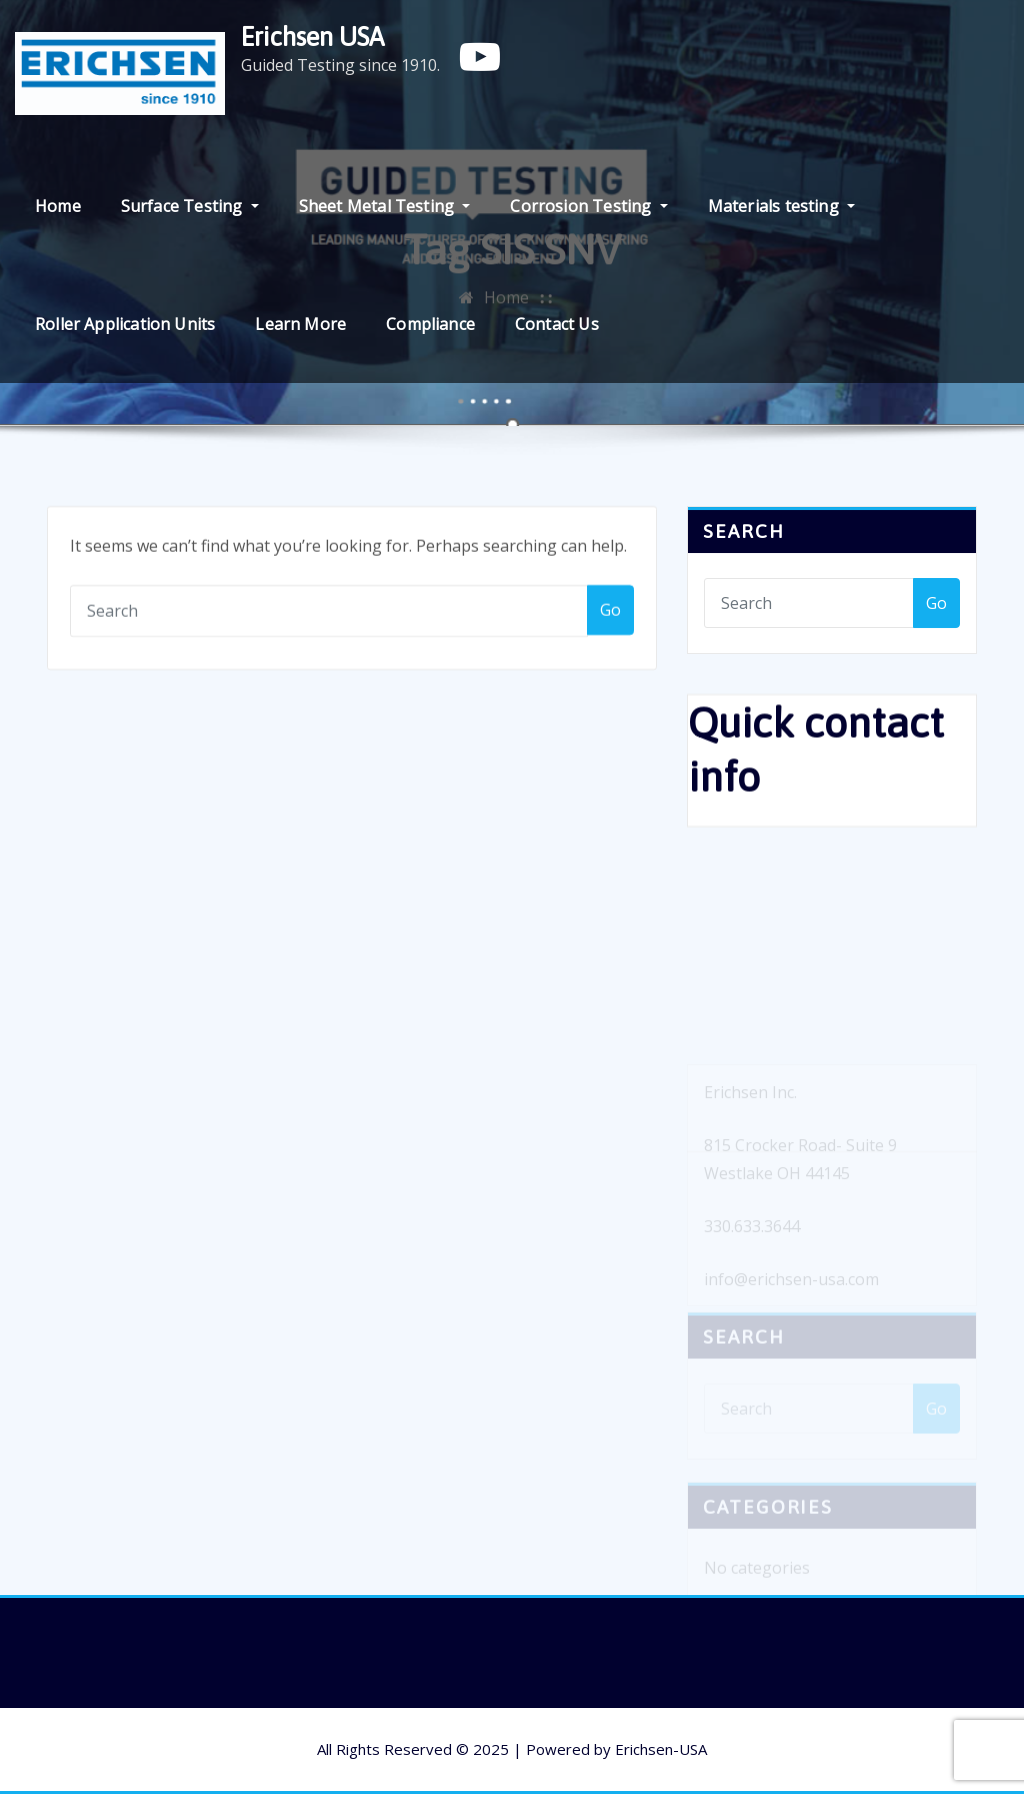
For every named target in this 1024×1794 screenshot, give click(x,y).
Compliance (430, 324)
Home (58, 206)
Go (610, 612)
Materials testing (781, 206)
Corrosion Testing (588, 206)
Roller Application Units (125, 324)
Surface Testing (190, 206)
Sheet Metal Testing (385, 206)
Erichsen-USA (661, 1749)
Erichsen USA (312, 36)
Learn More (300, 324)
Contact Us (557, 324)
